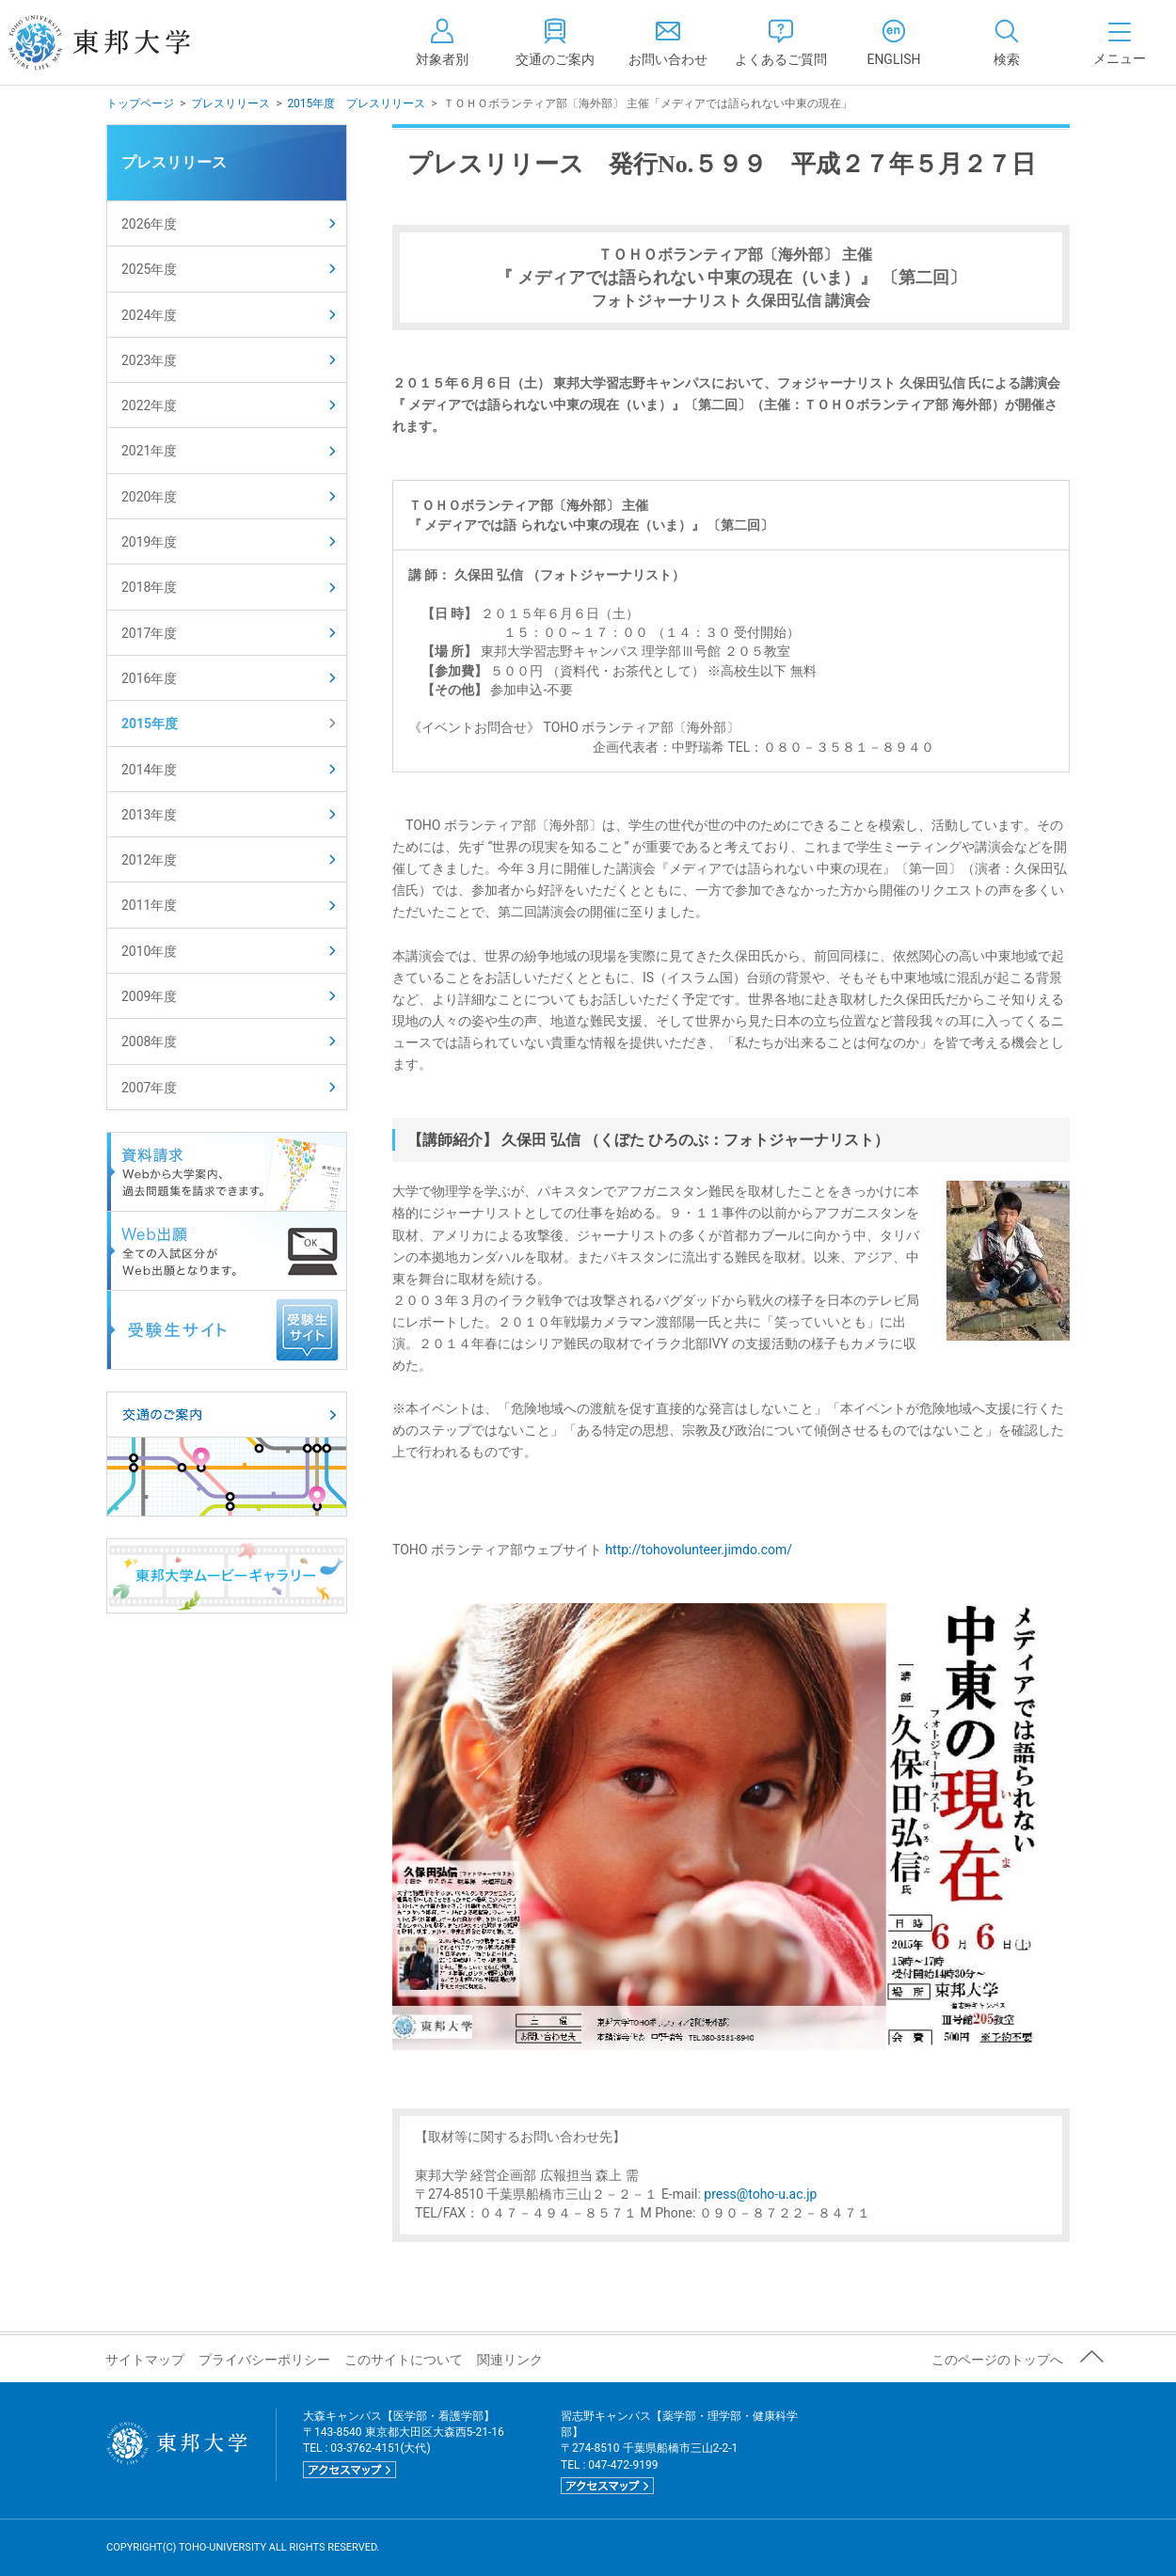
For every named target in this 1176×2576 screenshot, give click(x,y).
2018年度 (149, 587)
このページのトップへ (997, 2359)
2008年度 (149, 1041)
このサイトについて (403, 2359)
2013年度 (149, 814)
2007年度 (149, 1087)
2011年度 (149, 905)
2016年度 (149, 678)
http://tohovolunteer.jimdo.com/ (698, 1549)
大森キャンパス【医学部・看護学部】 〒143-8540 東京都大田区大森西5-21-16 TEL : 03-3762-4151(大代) (403, 2443)
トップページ (140, 103)
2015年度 (149, 723)
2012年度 (149, 859)
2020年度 (149, 496)
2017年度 (149, 633)
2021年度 (149, 450)
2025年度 (149, 269)
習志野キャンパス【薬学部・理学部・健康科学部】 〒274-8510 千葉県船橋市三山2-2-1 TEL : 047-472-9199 (679, 2452)
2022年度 (149, 405)
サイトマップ (144, 2359)
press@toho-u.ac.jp (760, 2194)
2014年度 (149, 769)
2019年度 (149, 541)
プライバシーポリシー (264, 2359)
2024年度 (149, 315)
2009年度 (149, 996)
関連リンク (510, 2359)
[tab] (1006, 42)
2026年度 (149, 223)
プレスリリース (230, 103)
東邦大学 (120, 42)
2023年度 (149, 360)
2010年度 (149, 951)
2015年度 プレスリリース (356, 103)
